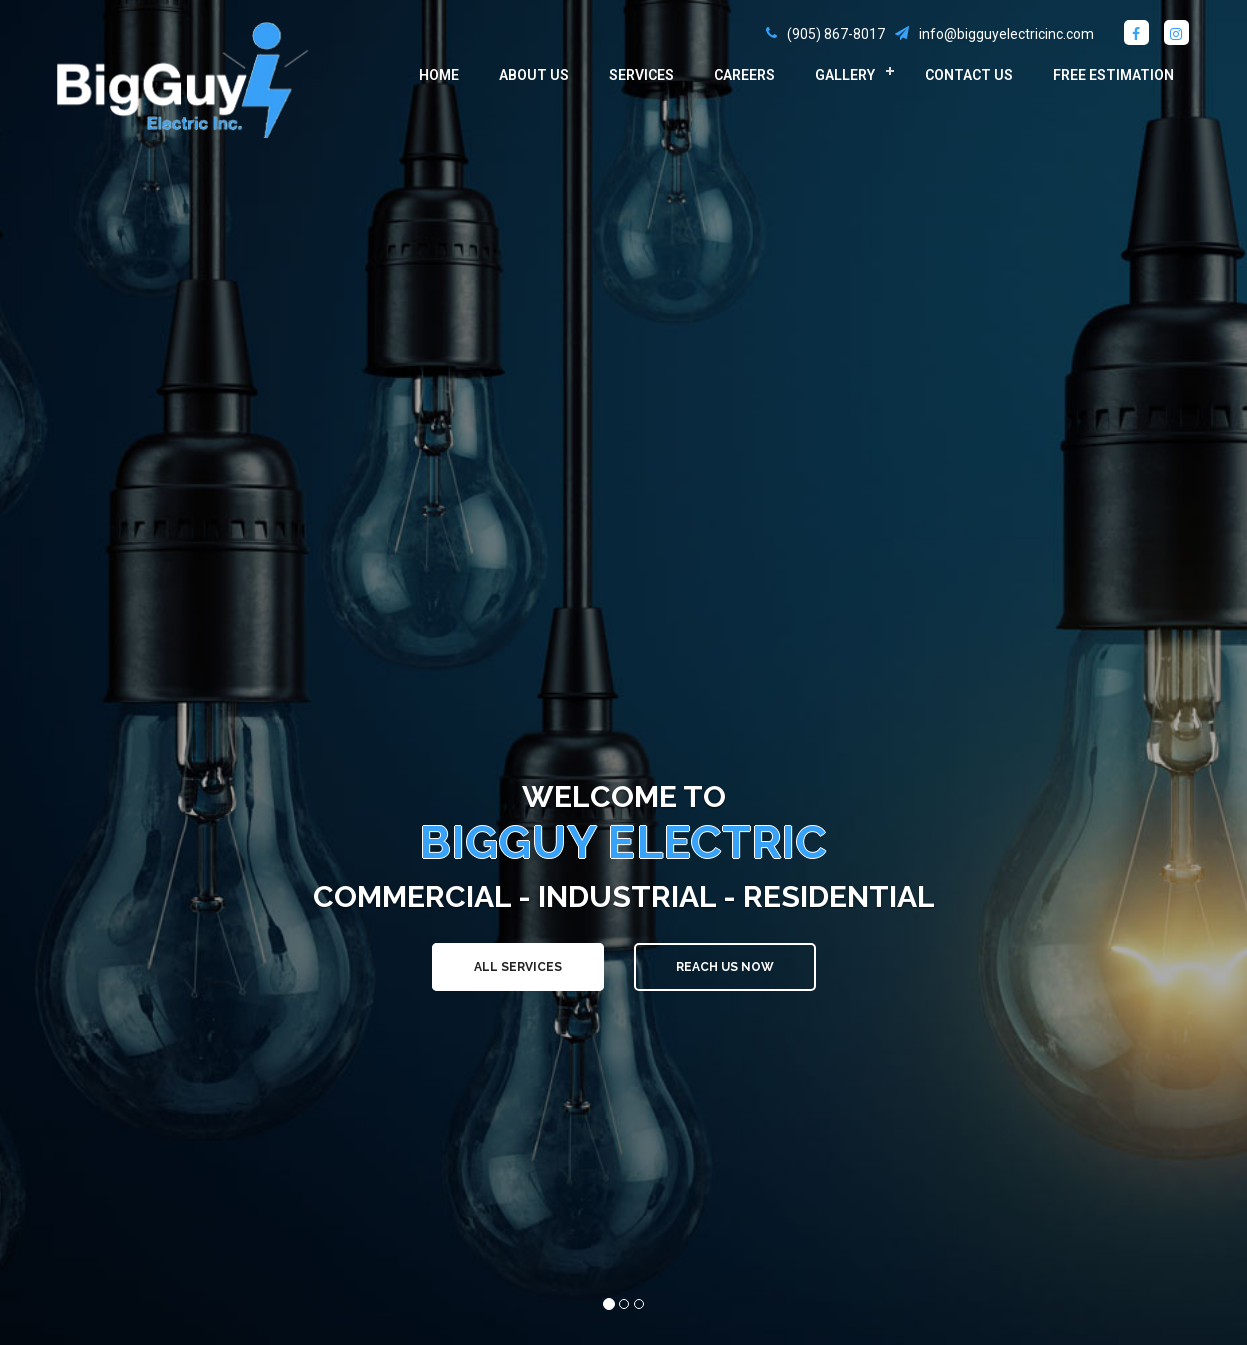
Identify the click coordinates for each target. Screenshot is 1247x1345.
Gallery (845, 75)
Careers (744, 75)
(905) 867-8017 (836, 34)
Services (641, 75)
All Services (518, 967)
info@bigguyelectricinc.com (1006, 34)
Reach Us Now (725, 967)
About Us (534, 75)
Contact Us (969, 75)
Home (439, 75)
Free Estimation (1113, 75)
